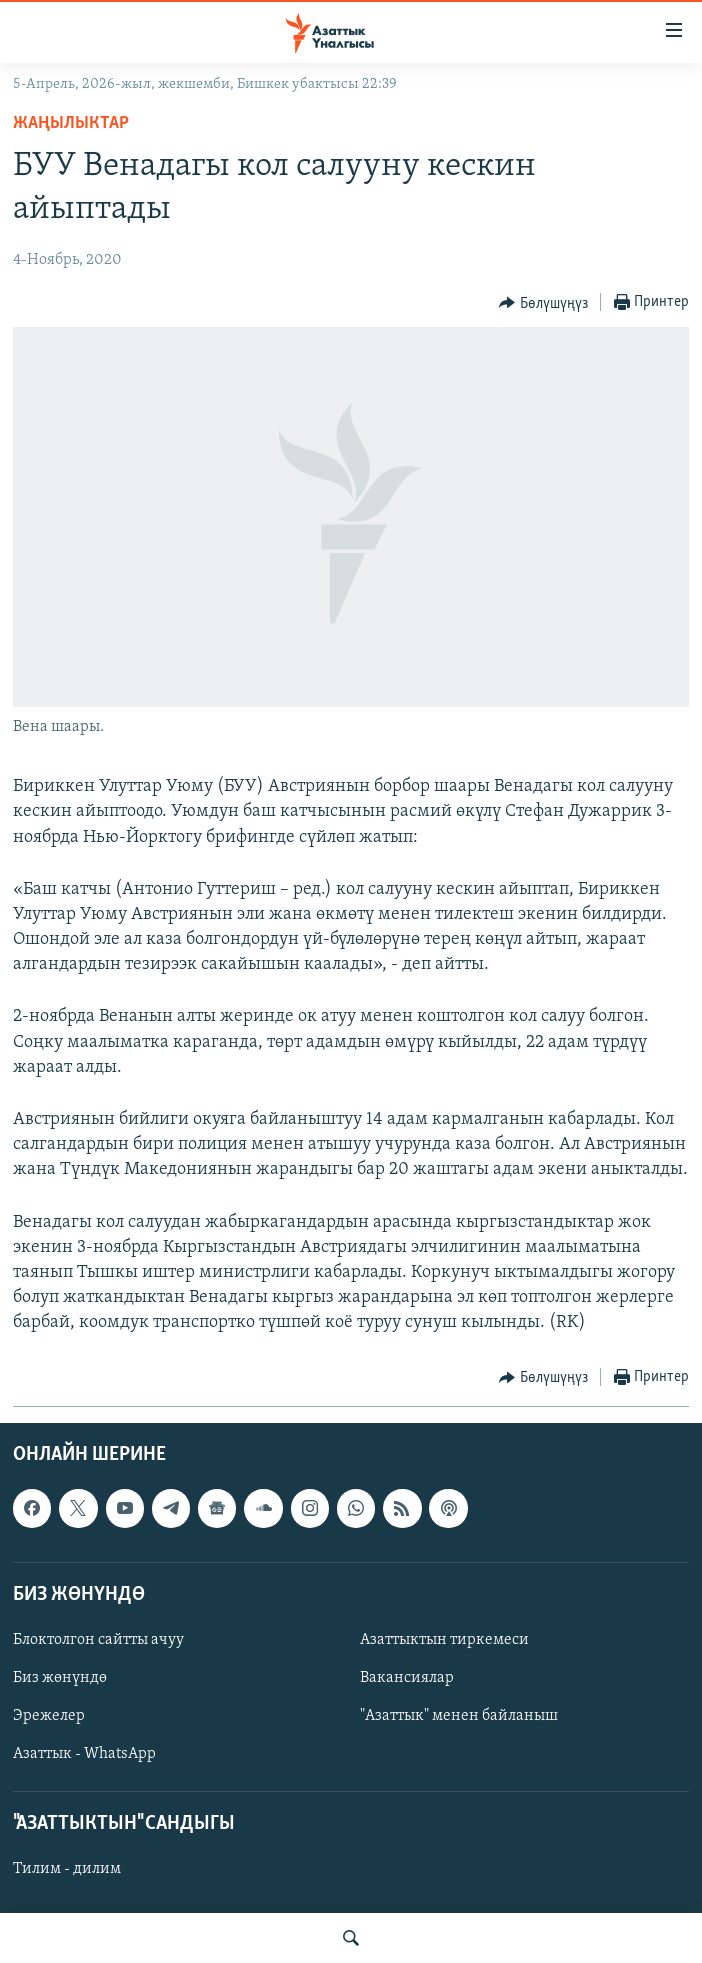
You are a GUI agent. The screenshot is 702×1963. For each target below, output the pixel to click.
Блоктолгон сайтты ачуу (98, 1640)
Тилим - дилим (67, 1869)
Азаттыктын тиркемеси (444, 1640)
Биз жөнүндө (60, 1678)
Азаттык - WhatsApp (84, 1754)
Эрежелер (49, 1716)
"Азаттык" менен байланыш (459, 1716)
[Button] (543, 303)
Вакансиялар (407, 1678)
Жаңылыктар (71, 123)
